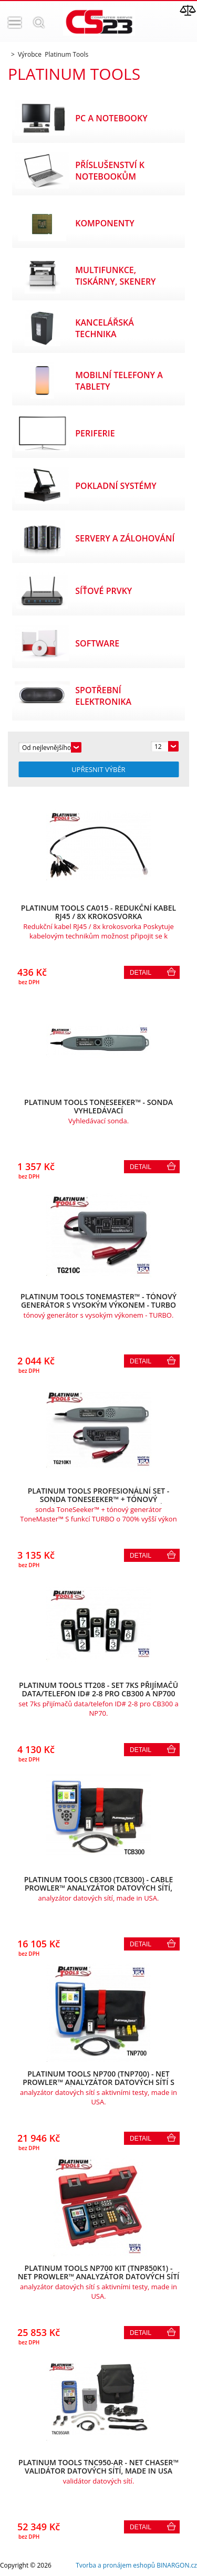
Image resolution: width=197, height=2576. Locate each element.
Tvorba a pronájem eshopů (115, 2565)
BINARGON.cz (177, 2565)
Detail (140, 972)
